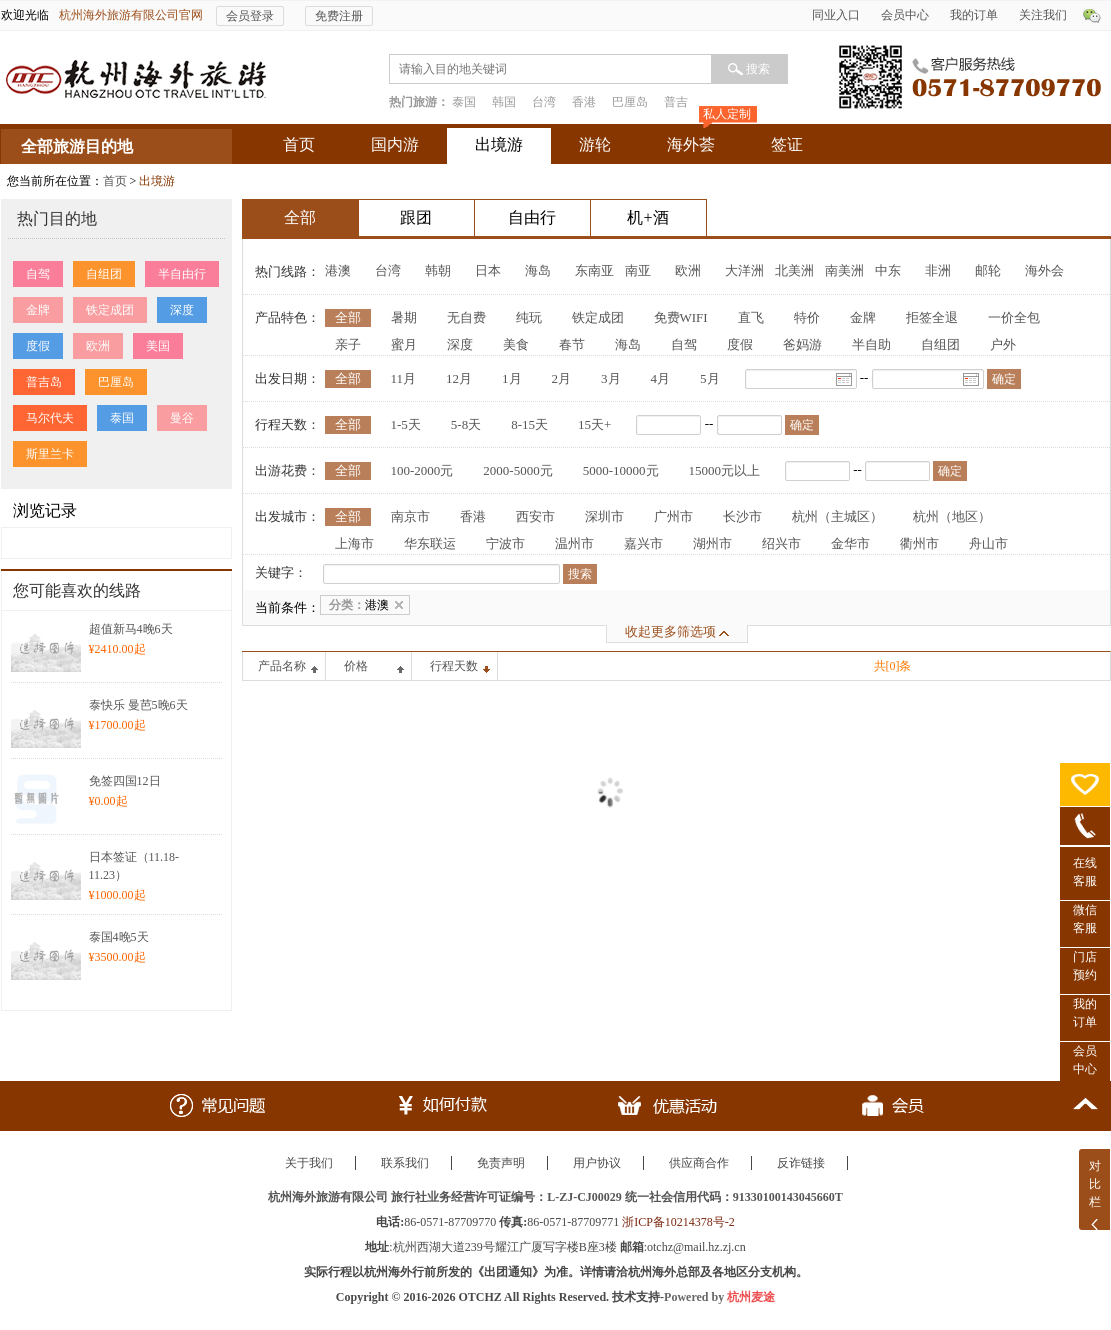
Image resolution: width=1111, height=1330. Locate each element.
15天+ (594, 424)
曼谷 (182, 418)
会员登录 (250, 16)
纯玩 (529, 317)
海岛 (538, 270)
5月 (710, 378)
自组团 (104, 274)
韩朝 (438, 270)
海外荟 (691, 144)
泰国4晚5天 (119, 937)
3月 (611, 378)
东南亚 (594, 270)
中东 (888, 270)
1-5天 (406, 424)
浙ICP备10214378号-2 (678, 1222)
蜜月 (404, 344)
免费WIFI (681, 317)
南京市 (410, 516)
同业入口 (836, 15)
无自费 (466, 317)
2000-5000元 (517, 470)
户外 (1003, 344)
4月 (661, 378)
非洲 (938, 270)
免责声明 (501, 1163)
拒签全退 (932, 317)
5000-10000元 (621, 470)
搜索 (758, 69)
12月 (459, 378)
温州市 (574, 543)
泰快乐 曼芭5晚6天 (138, 705)
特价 (807, 317)
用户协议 (597, 1163)
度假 (38, 346)
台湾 (544, 102)
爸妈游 (802, 344)
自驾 (38, 274)
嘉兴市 (643, 543)
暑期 (404, 317)
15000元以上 (725, 470)
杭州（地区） (952, 516)
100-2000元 (422, 470)
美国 (158, 346)
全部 (348, 317)
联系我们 (405, 1163)
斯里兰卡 (50, 454)
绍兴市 (781, 543)
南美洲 (844, 270)
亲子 (348, 344)
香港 (584, 102)
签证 (787, 144)
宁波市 (505, 543)
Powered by (719, 1297)
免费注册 (339, 16)
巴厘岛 (630, 102)
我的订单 (974, 15)
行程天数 (454, 666)
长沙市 (742, 516)
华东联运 (430, 543)
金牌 (38, 310)
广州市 (673, 516)
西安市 (535, 516)
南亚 (638, 270)
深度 (182, 310)
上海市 (354, 543)
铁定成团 (110, 310)
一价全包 (1014, 317)
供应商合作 (699, 1163)
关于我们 (309, 1163)
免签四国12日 (125, 781)
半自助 (871, 344)
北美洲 (794, 270)
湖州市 (712, 543)
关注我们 (1043, 15)
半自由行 (182, 274)
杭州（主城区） (837, 516)
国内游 (395, 144)
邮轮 (988, 270)
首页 (299, 144)
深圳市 (604, 516)
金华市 (850, 543)
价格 (356, 666)
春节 (572, 344)
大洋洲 (744, 270)
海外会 (1044, 270)
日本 (488, 270)
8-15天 (529, 424)
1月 (512, 378)
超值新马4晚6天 (131, 629)
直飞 (751, 317)
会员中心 (905, 15)
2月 (562, 378)
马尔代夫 (50, 418)
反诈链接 (801, 1163)
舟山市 (988, 543)
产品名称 (282, 666)
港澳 (338, 270)
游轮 (595, 144)
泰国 (464, 102)
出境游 (499, 144)
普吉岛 (44, 382)
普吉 (676, 102)
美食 (516, 344)
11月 (404, 378)
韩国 (504, 102)
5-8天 (466, 424)
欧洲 (98, 346)
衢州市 (919, 543)
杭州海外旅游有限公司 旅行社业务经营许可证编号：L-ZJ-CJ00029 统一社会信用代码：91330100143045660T (555, 1197)
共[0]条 (893, 666)
